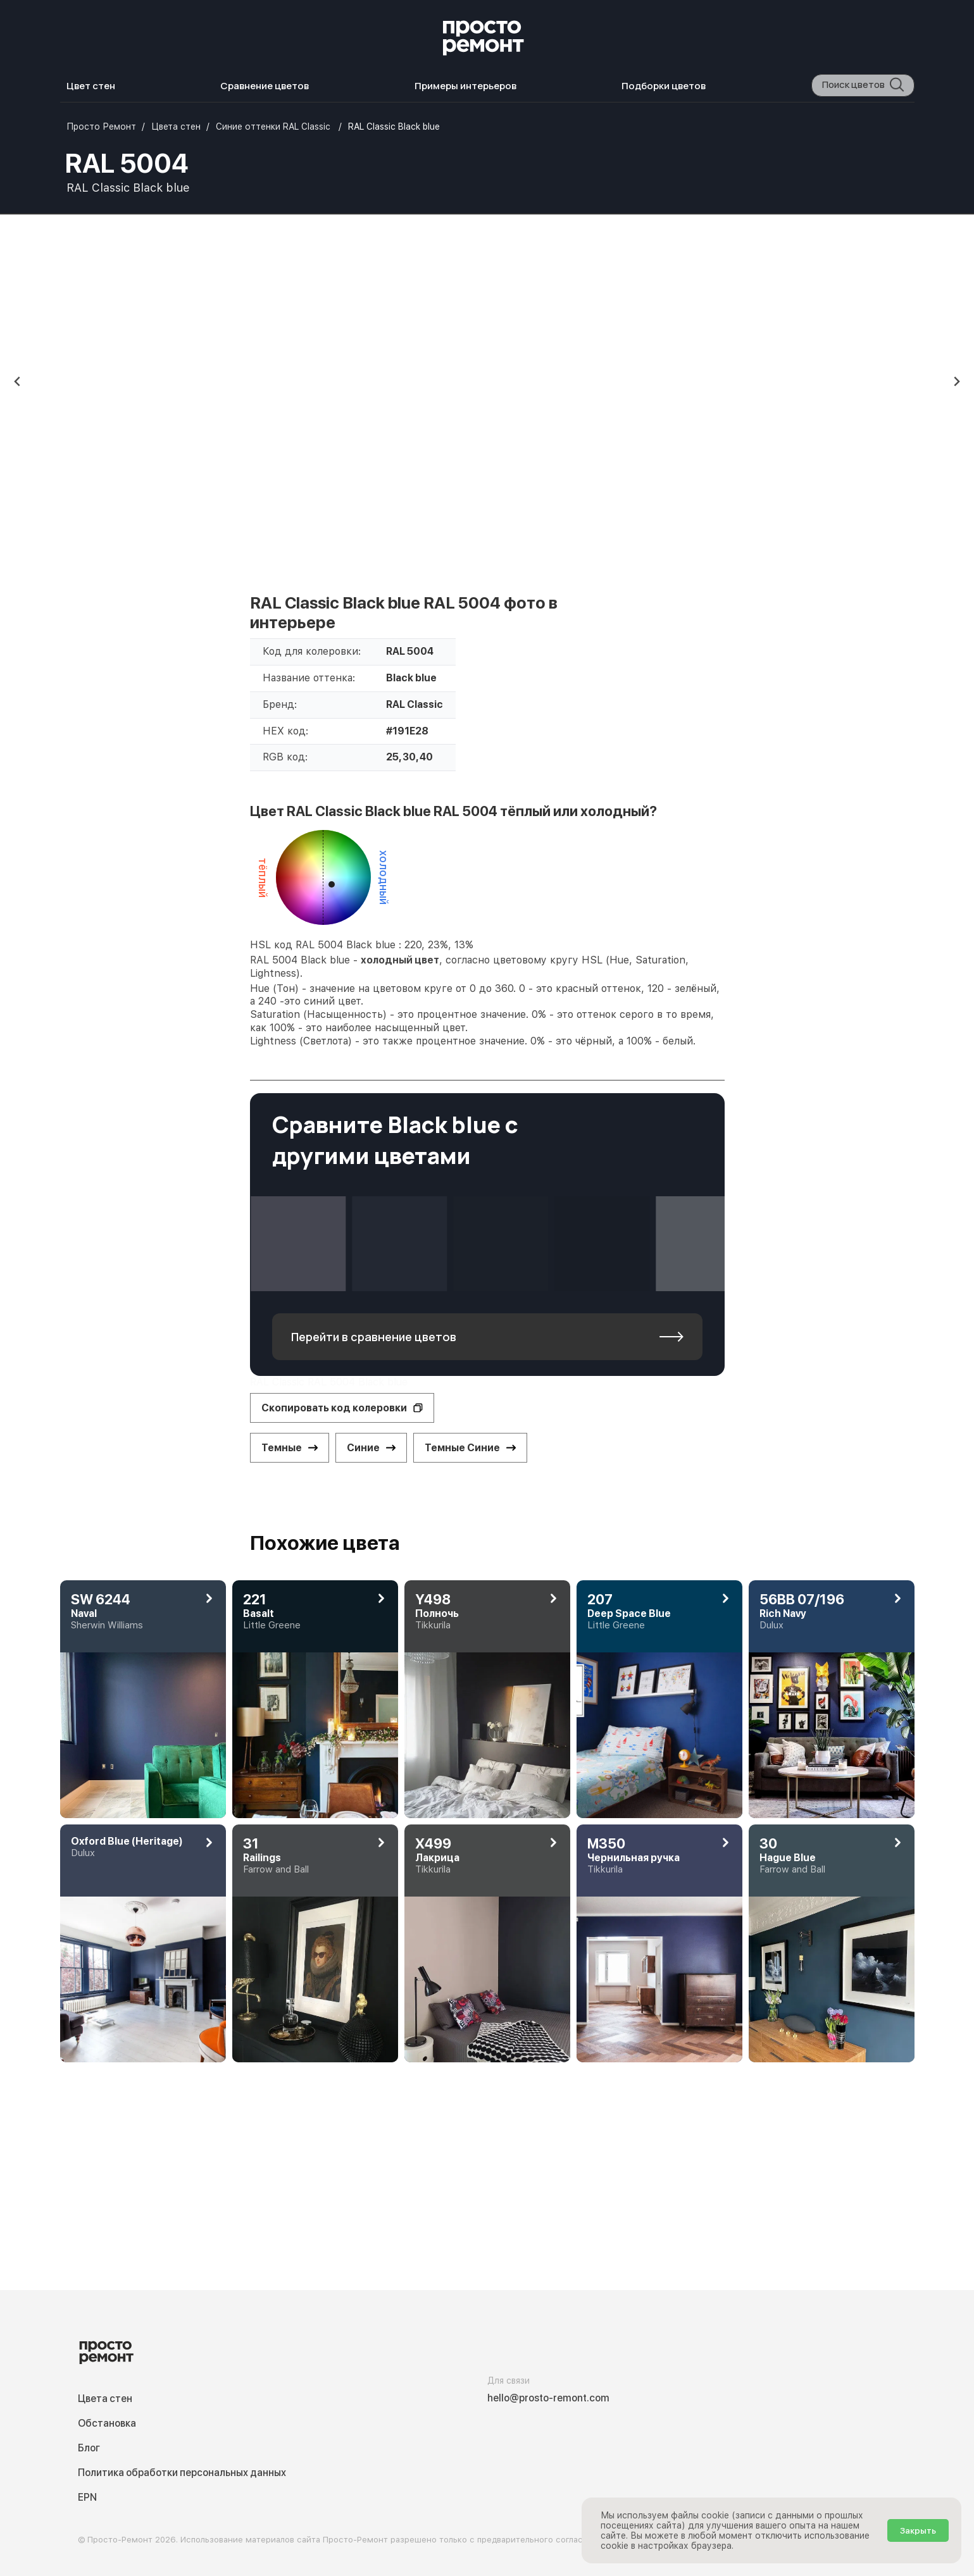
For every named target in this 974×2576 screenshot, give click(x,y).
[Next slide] (956, 381)
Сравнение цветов (264, 85)
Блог (89, 2448)
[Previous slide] (17, 381)
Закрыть (918, 2530)
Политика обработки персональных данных (182, 2473)
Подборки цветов (663, 85)
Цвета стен (105, 2399)
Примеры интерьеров (465, 85)
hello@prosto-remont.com (548, 2398)
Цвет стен (90, 85)
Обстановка (107, 2423)
